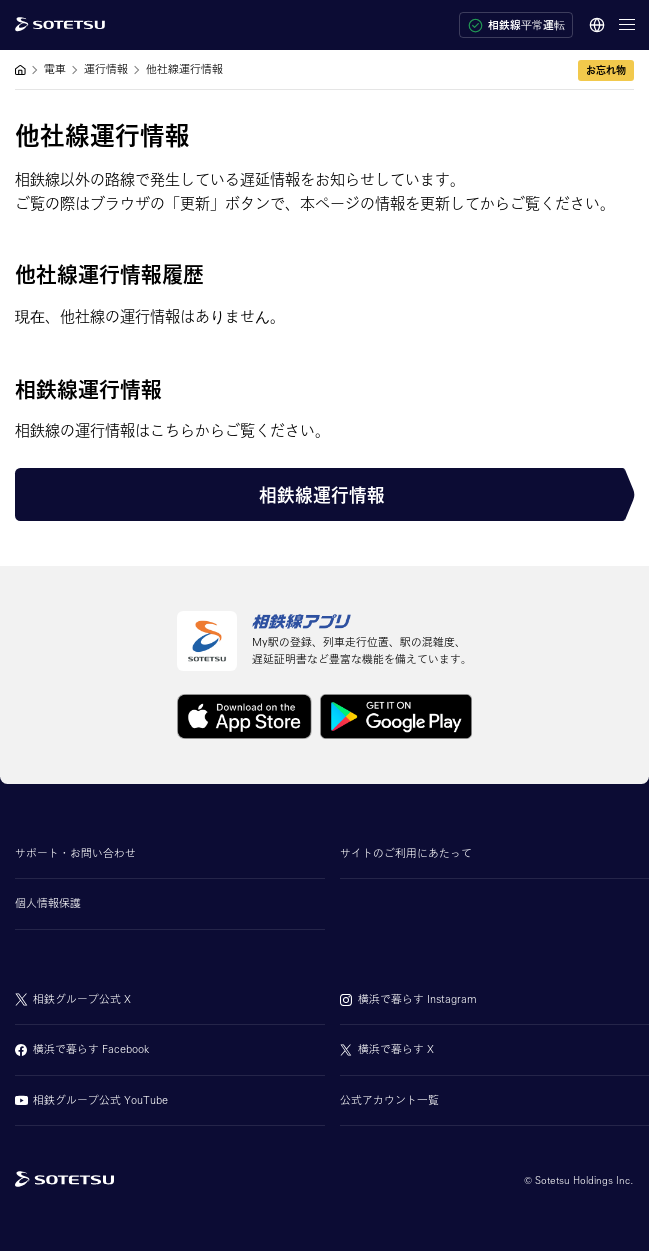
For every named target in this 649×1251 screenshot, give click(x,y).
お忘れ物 (606, 70)
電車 (55, 69)
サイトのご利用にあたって (406, 853)
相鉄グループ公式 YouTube (100, 1100)
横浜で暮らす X (396, 1049)
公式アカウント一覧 (389, 1100)
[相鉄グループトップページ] (64, 1180)
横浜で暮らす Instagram (417, 999)
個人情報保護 (48, 903)
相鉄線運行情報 (322, 495)
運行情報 (106, 69)
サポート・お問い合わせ (75, 853)
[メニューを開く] (627, 25)
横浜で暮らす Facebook (91, 1049)
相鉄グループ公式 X (82, 999)
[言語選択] (596, 25)
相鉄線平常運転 (516, 25)
